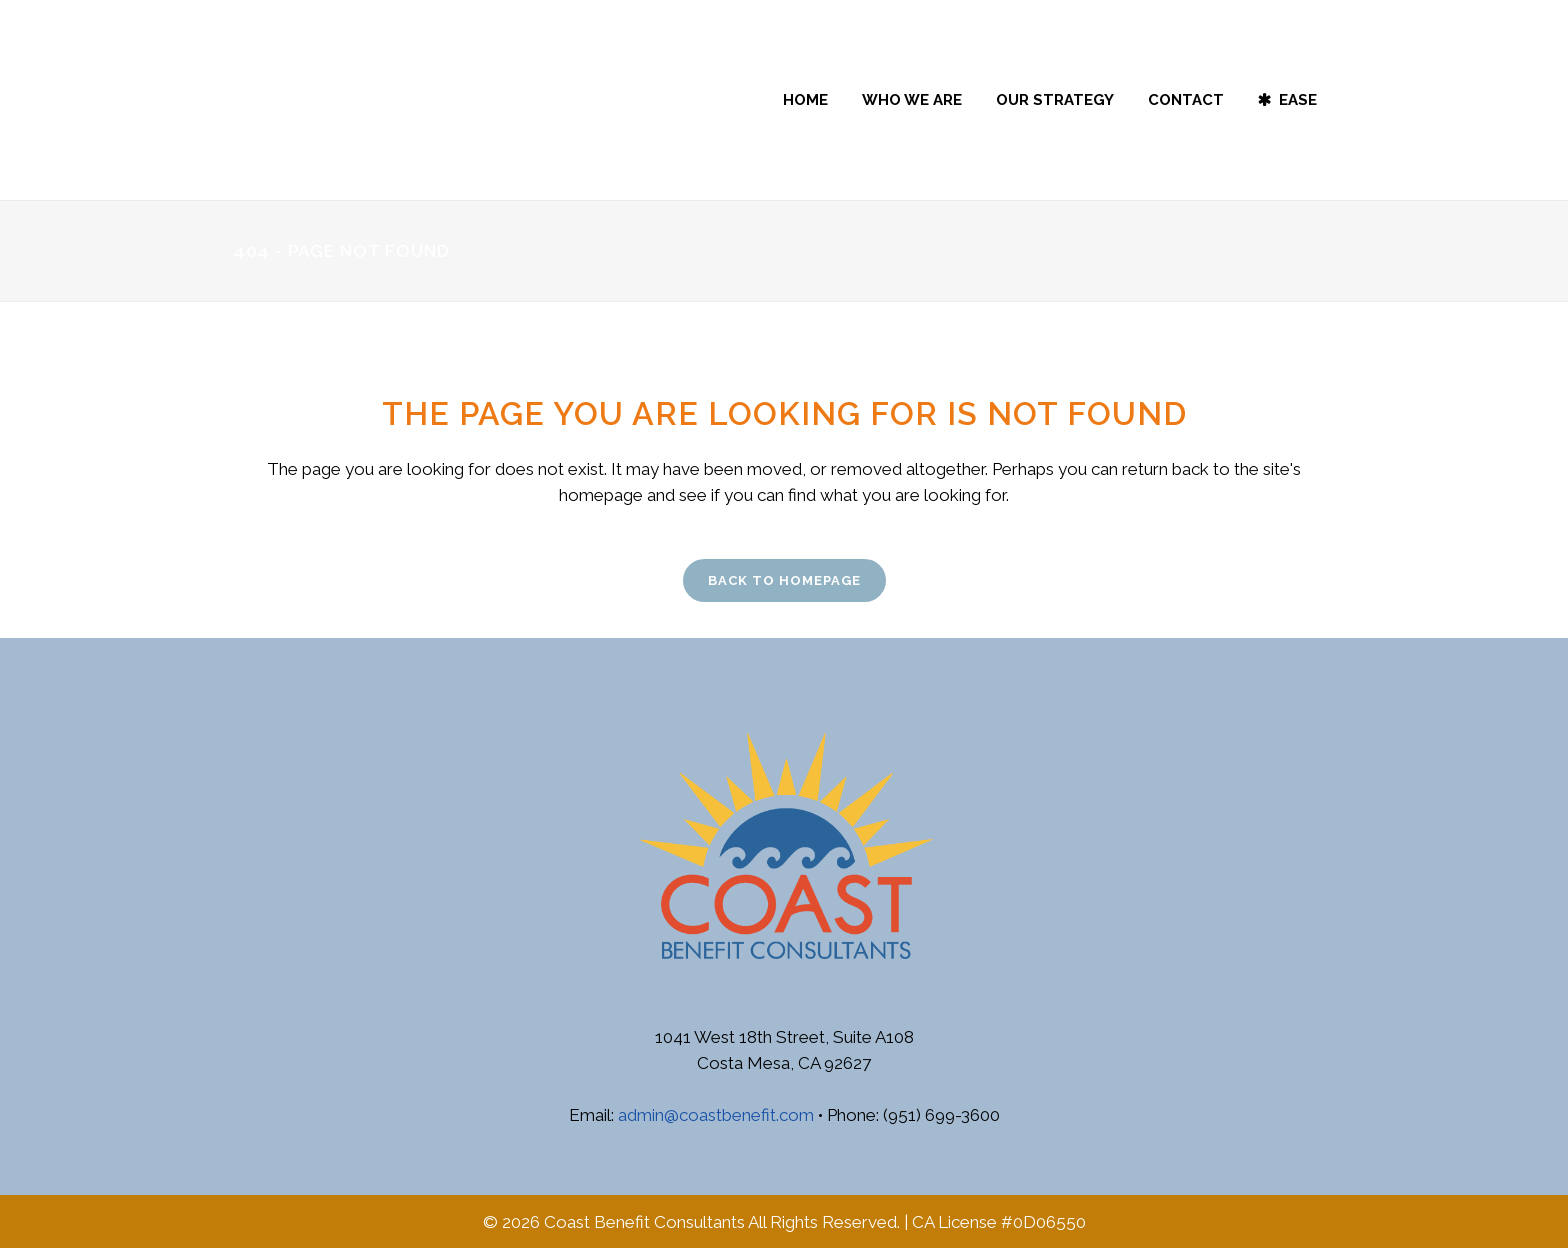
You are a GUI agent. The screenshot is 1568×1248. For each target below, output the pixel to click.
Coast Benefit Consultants (644, 1222)
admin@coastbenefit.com (716, 1115)
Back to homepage (784, 580)
